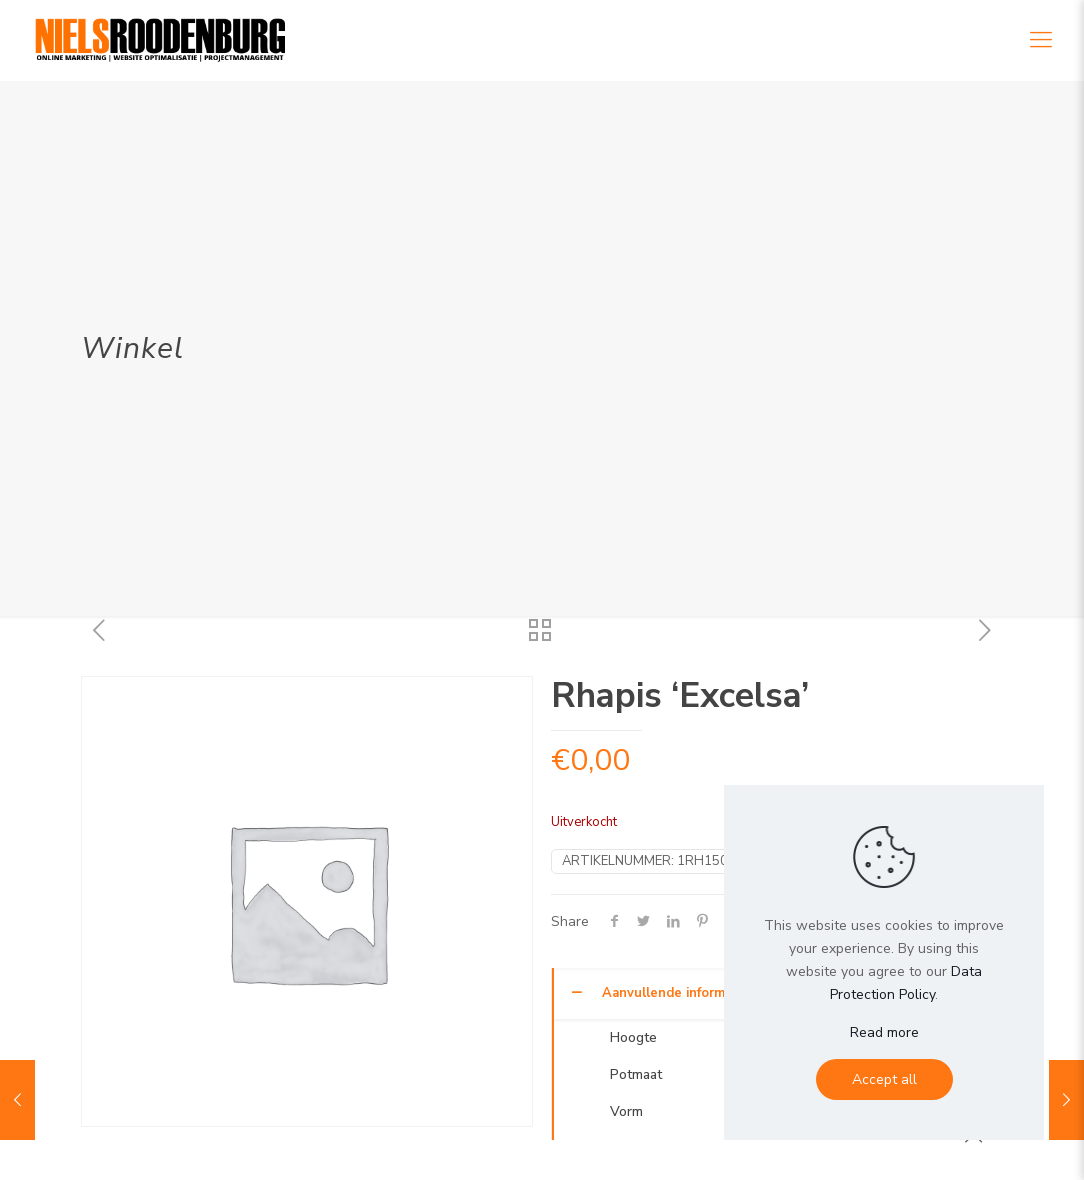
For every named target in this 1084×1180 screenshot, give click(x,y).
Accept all (884, 1079)
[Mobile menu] (1041, 40)
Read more (884, 1032)
